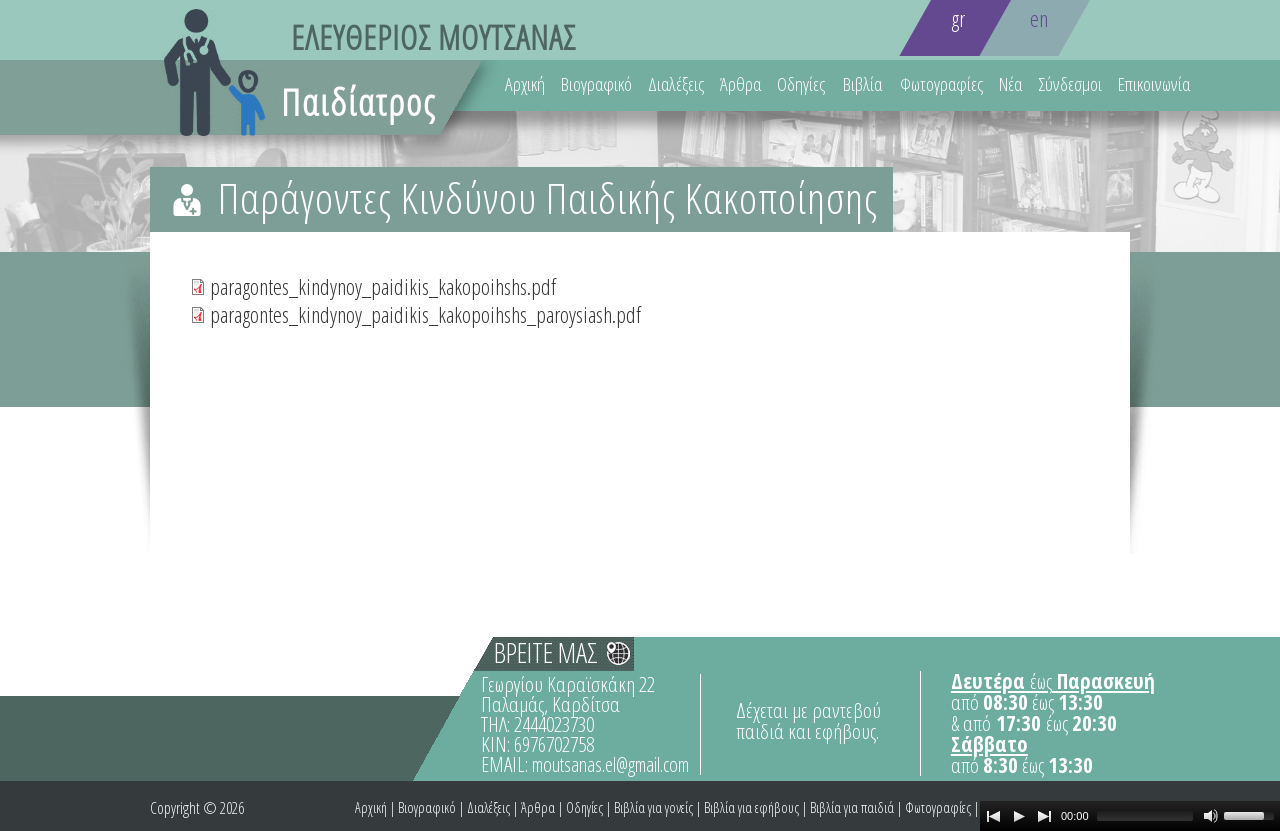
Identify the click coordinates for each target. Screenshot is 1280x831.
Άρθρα (740, 84)
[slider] (1145, 816)
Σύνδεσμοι (1070, 84)
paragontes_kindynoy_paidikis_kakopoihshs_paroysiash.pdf (425, 314)
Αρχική (525, 84)
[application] (1130, 816)
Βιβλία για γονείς (653, 807)
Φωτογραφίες (941, 84)
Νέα (1010, 84)
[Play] (1019, 816)
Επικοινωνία (1154, 84)
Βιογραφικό (596, 84)
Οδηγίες (801, 84)
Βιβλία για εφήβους (751, 807)
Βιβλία (862, 84)
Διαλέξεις (676, 84)
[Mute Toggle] (1211, 816)
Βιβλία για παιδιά (852, 807)
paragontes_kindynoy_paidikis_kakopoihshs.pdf (383, 286)
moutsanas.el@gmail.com (610, 764)
